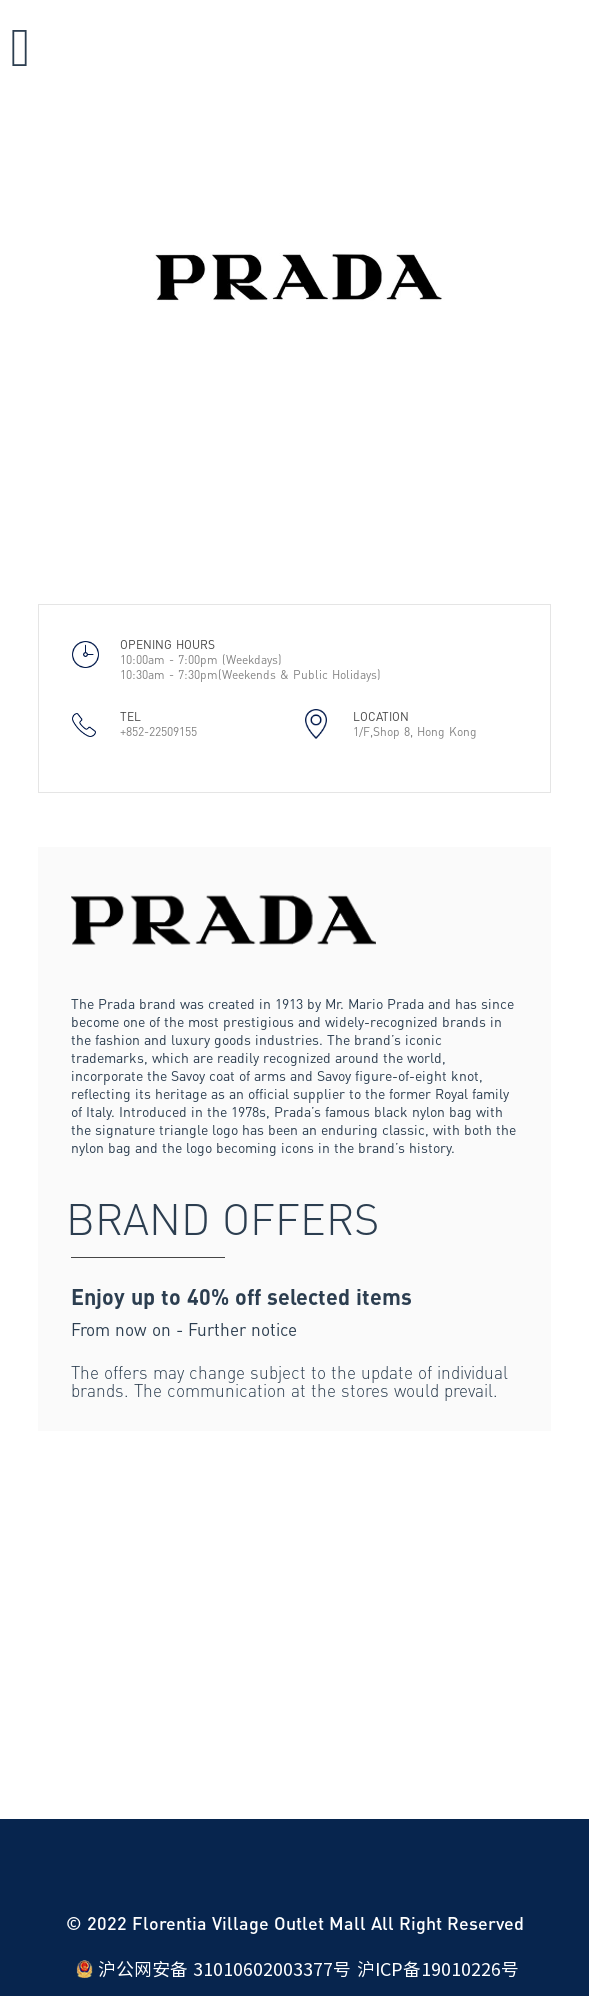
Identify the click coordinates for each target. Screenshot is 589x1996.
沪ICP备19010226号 (438, 1969)
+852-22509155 (158, 731)
